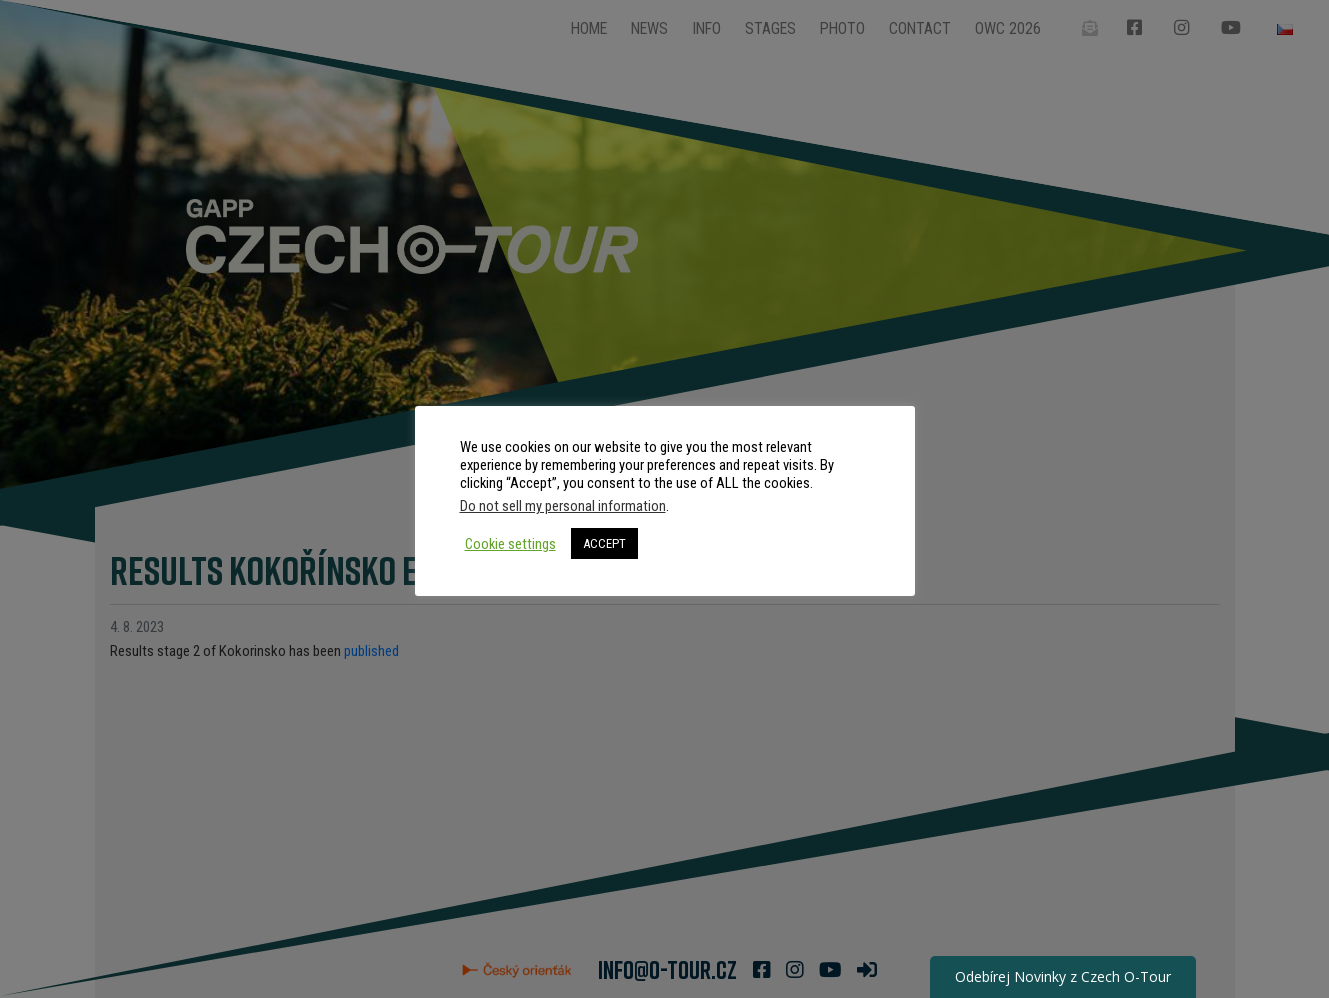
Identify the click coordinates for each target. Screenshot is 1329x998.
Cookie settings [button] (510, 544)
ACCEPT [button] (604, 543)
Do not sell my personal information (563, 506)
